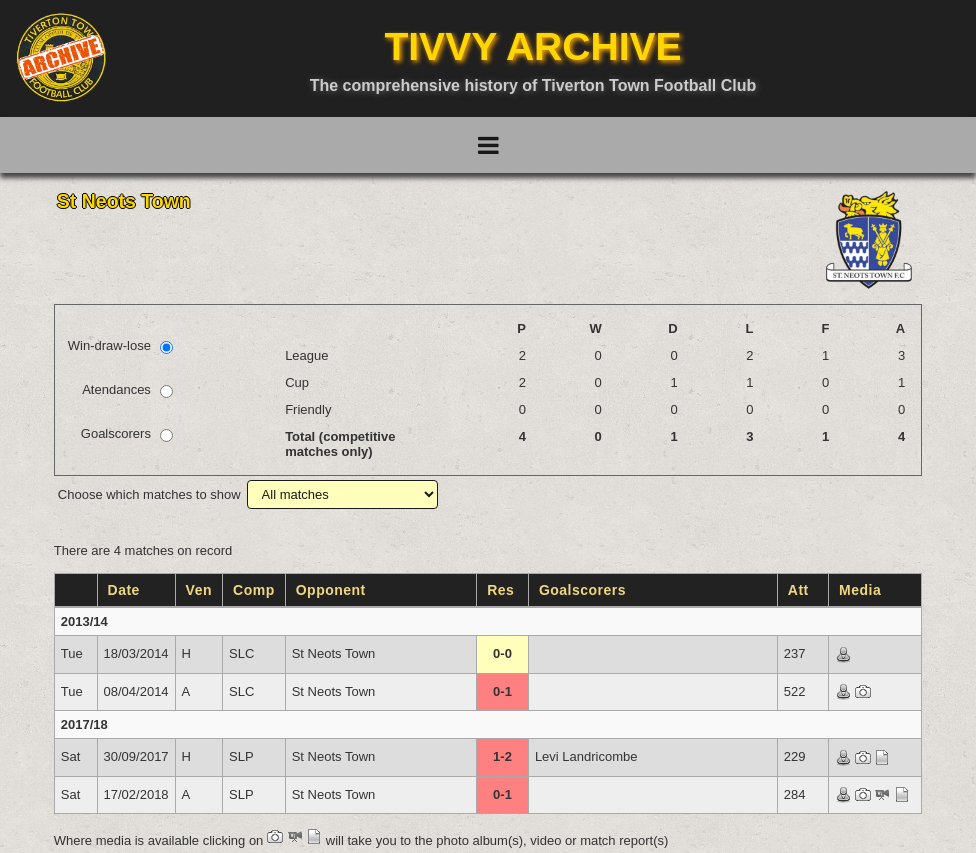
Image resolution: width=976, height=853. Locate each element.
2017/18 (84, 724)
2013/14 (84, 621)
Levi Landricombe (586, 756)
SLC (241, 653)
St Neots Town (334, 653)
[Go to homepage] (61, 57)
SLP (241, 756)
